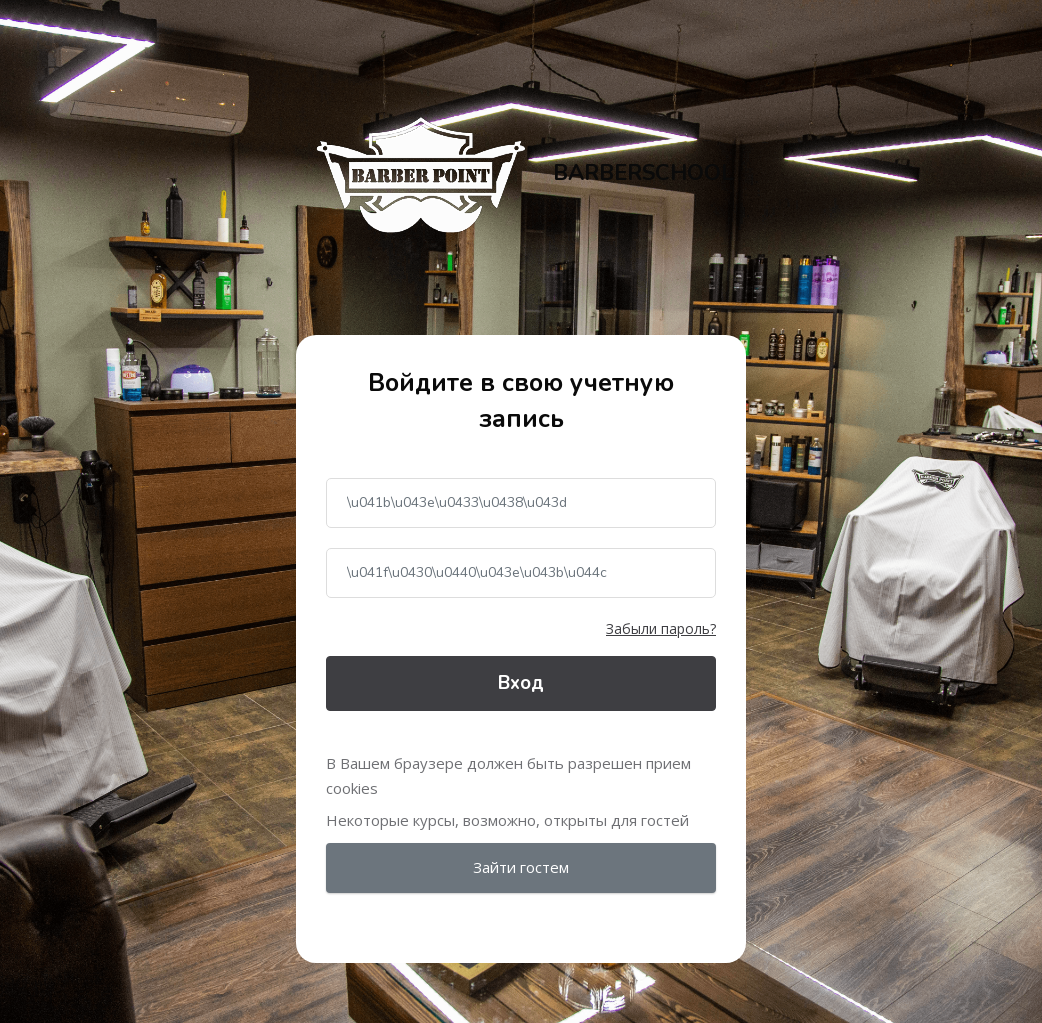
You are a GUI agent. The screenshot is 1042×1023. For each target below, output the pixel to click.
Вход (521, 683)
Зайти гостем (521, 867)
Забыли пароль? (661, 628)
